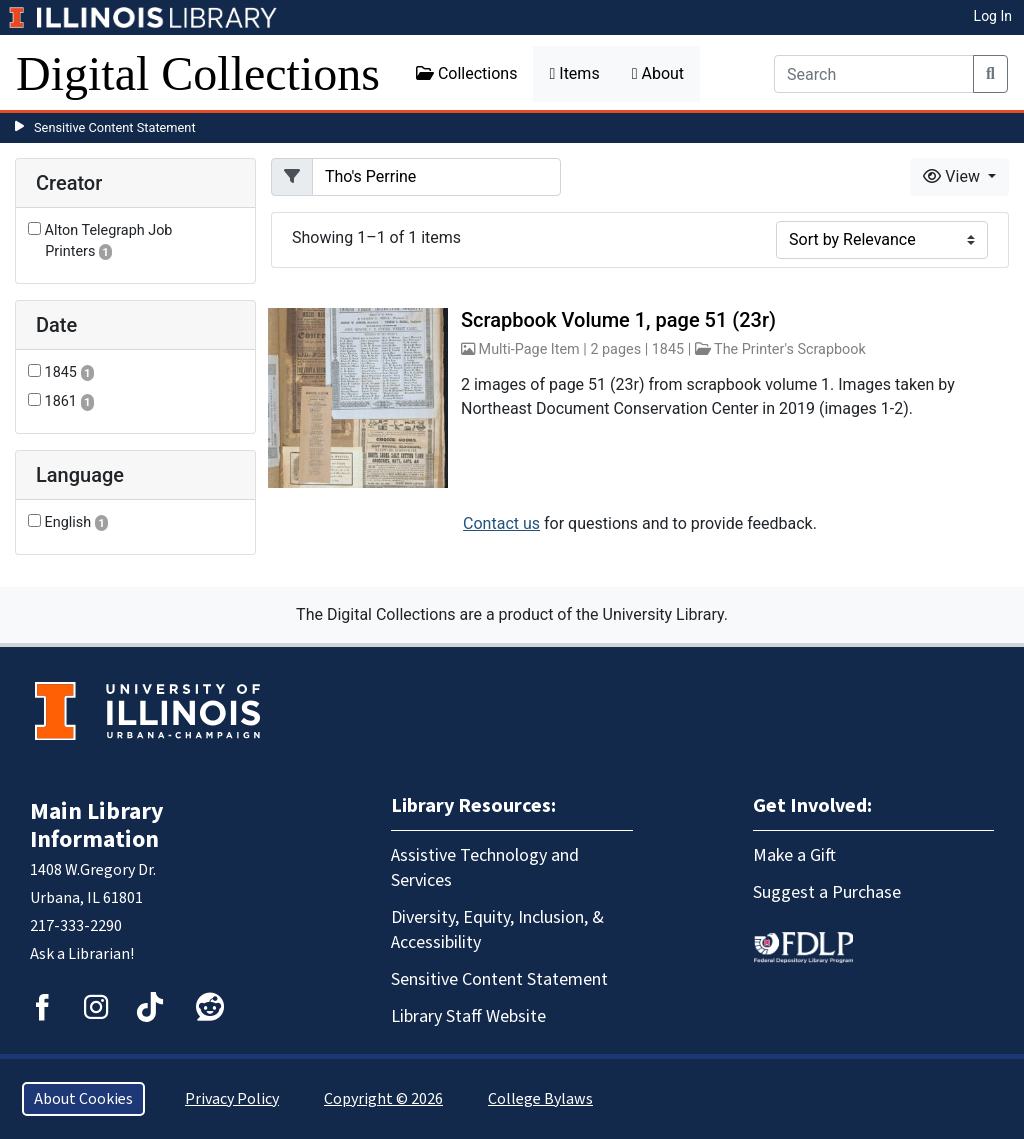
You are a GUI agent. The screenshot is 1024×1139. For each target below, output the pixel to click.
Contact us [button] (501, 523)
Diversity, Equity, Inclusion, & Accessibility (497, 930)
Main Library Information (97, 825)
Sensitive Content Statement (115, 127)
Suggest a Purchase (827, 892)
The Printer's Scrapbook (790, 349)
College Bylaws (540, 1099)
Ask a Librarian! (82, 954)
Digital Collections (198, 73)
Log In (993, 16)
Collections (467, 73)
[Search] (874, 74)
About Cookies (83, 1099)
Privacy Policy (232, 1099)
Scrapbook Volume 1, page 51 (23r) (618, 320)
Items (574, 73)
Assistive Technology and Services (485, 868)
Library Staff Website (468, 1016)
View (953, 176)
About (658, 73)
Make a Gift (794, 855)
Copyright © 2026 (383, 1099)
